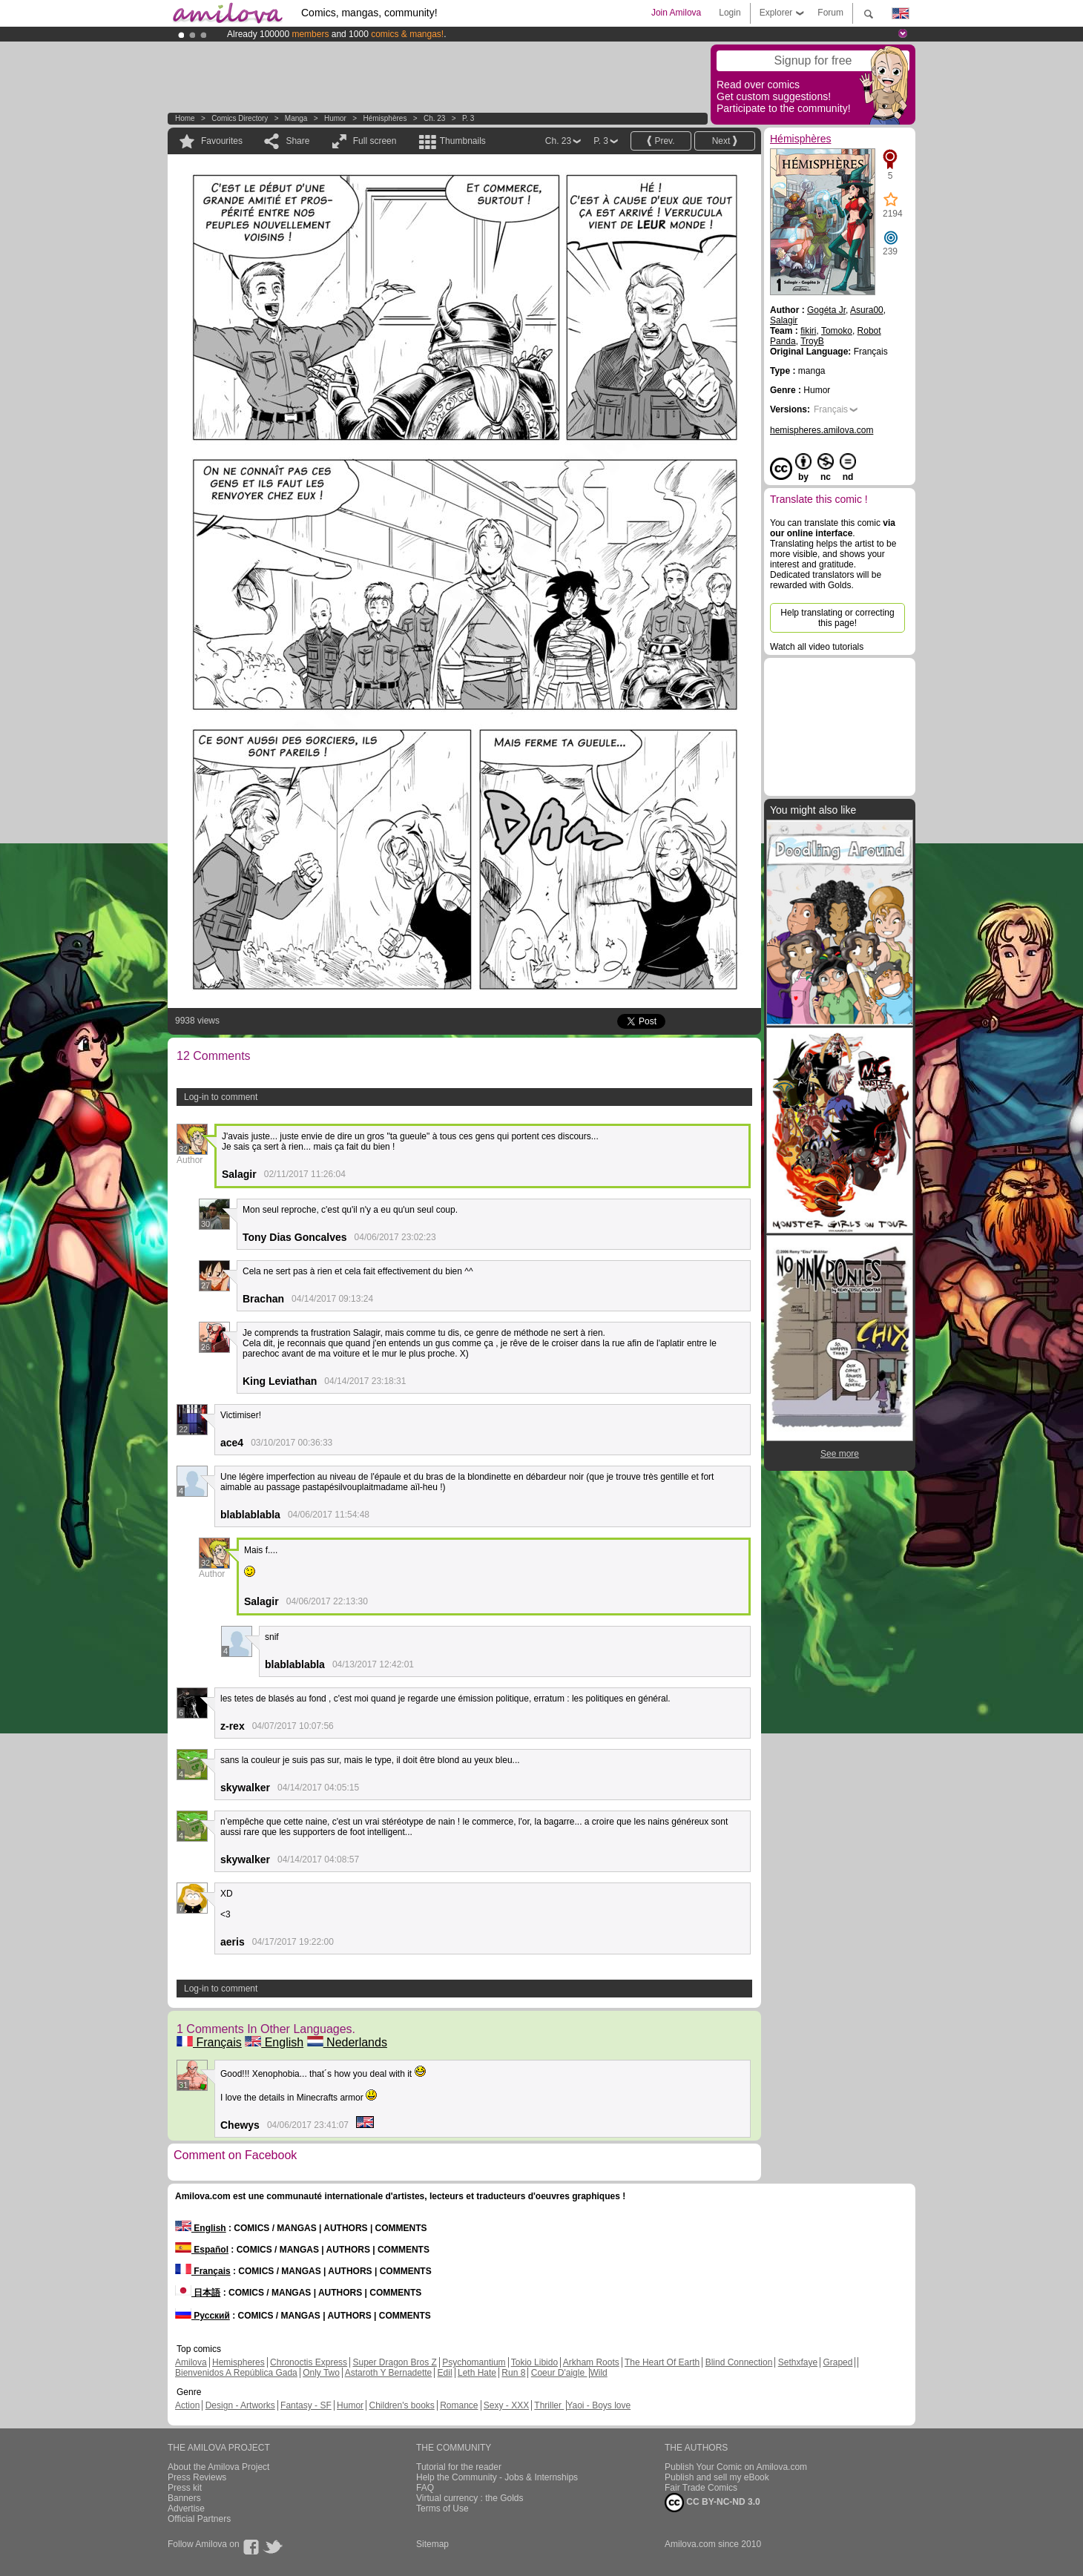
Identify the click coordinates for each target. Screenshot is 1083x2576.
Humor (335, 118)
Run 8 (513, 2373)
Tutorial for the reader (458, 2467)
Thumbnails (463, 141)
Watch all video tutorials (816, 647)
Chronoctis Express (308, 2362)
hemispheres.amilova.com (821, 430)
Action (187, 2405)
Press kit (185, 2488)
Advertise (186, 2508)
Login (729, 12)
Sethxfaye (797, 2362)
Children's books (401, 2405)
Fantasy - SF (306, 2405)
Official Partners (199, 2519)
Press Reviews (197, 2477)
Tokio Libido (534, 2362)
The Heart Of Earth (662, 2362)
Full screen (375, 141)
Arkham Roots (591, 2362)
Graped (837, 2362)
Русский (202, 2315)
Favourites (222, 141)
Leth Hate (477, 2373)
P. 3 (468, 118)
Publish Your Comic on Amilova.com (736, 2467)
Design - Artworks (240, 2405)
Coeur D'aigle (559, 2373)
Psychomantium (473, 2362)
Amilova (191, 2362)
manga (296, 118)
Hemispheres (238, 2362)
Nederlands (347, 2042)
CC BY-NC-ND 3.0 (712, 2502)
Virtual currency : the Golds (470, 2498)
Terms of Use (442, 2508)
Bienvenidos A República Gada (236, 2373)
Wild (598, 2373)
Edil (445, 2373)
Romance (459, 2405)
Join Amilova (676, 12)
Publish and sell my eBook (717, 2477)
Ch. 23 (434, 118)
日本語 (197, 2292)
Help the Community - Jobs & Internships (497, 2477)
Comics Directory (239, 118)
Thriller (549, 2405)
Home (185, 118)
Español (201, 2249)
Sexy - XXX (506, 2405)
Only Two (321, 2373)
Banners (184, 2498)
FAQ (425, 2488)
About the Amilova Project (218, 2467)
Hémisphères (384, 118)
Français (209, 2042)
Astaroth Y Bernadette (388, 2373)
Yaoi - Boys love (599, 2405)
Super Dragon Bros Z (394, 2362)
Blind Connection (739, 2362)
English (274, 2042)
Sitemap (432, 2544)
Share (297, 141)
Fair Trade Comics (701, 2488)
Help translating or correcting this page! (837, 617)
